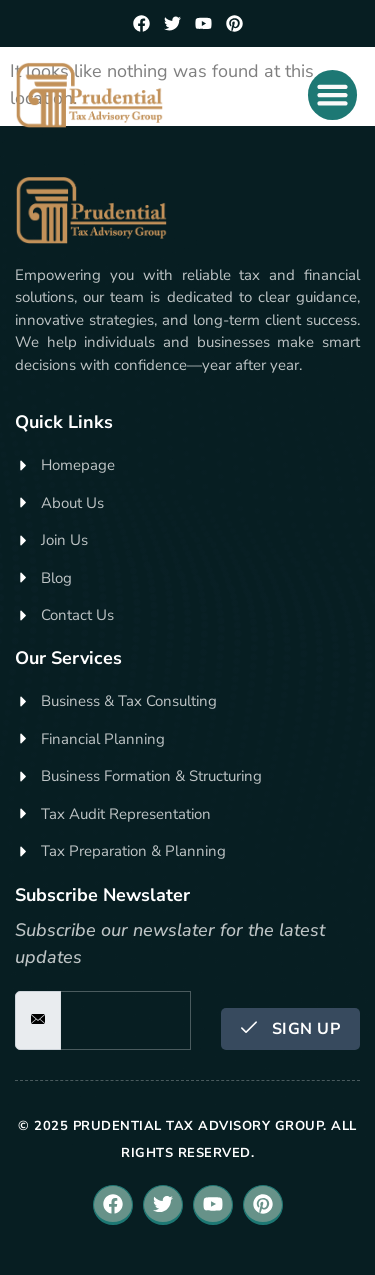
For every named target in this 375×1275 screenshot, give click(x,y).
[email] (125, 1020)
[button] (333, 95)
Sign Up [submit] (291, 1029)
